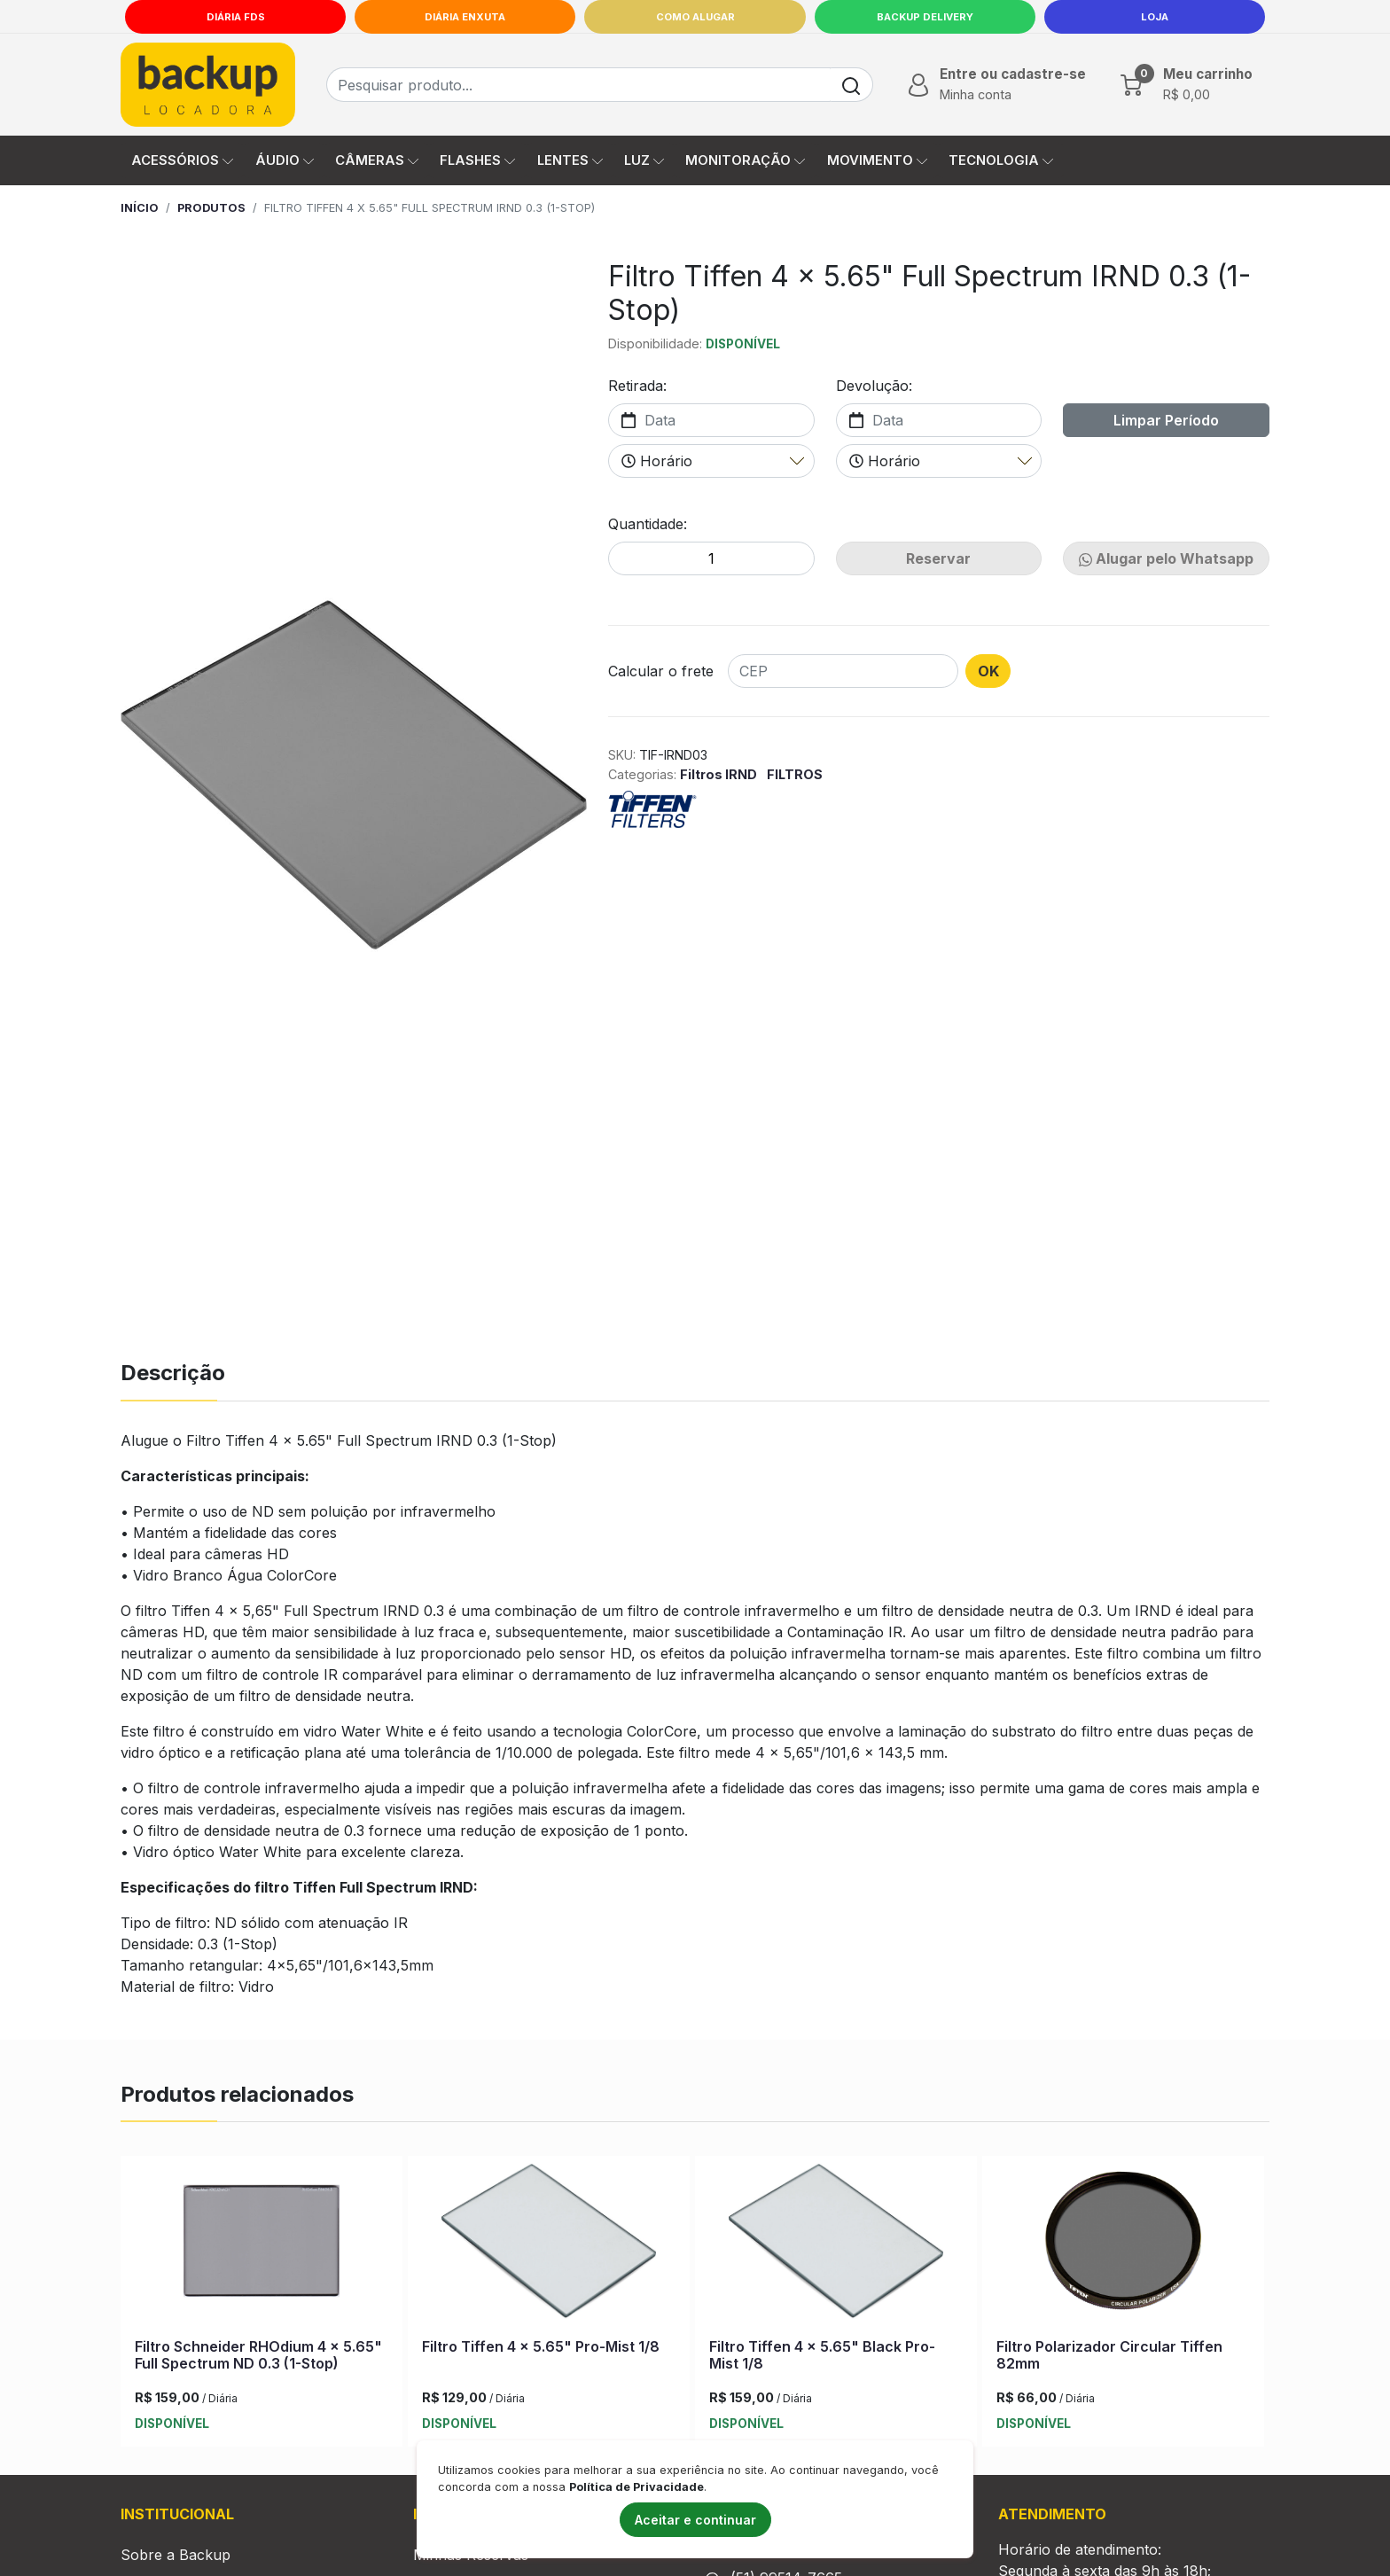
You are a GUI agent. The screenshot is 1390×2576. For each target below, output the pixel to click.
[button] (995, 84)
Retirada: (637, 385)
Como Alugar (695, 17)
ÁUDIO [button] (284, 160)
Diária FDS (236, 17)
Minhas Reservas (470, 2558)
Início (140, 208)
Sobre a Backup (175, 2558)
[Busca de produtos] (578, 84)
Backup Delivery (925, 17)
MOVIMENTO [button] (877, 160)
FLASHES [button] (477, 160)
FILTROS (795, 774)
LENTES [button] (570, 160)
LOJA (1154, 17)
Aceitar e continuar (695, 2519)
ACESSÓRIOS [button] (182, 160)
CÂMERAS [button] (376, 160)
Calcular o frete (661, 671)
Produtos (211, 208)
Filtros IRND (720, 774)
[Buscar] (851, 84)
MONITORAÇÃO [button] (745, 160)
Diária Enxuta (465, 17)
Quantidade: (647, 524)
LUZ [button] (644, 160)
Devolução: (874, 385)
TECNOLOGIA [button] (1001, 160)
